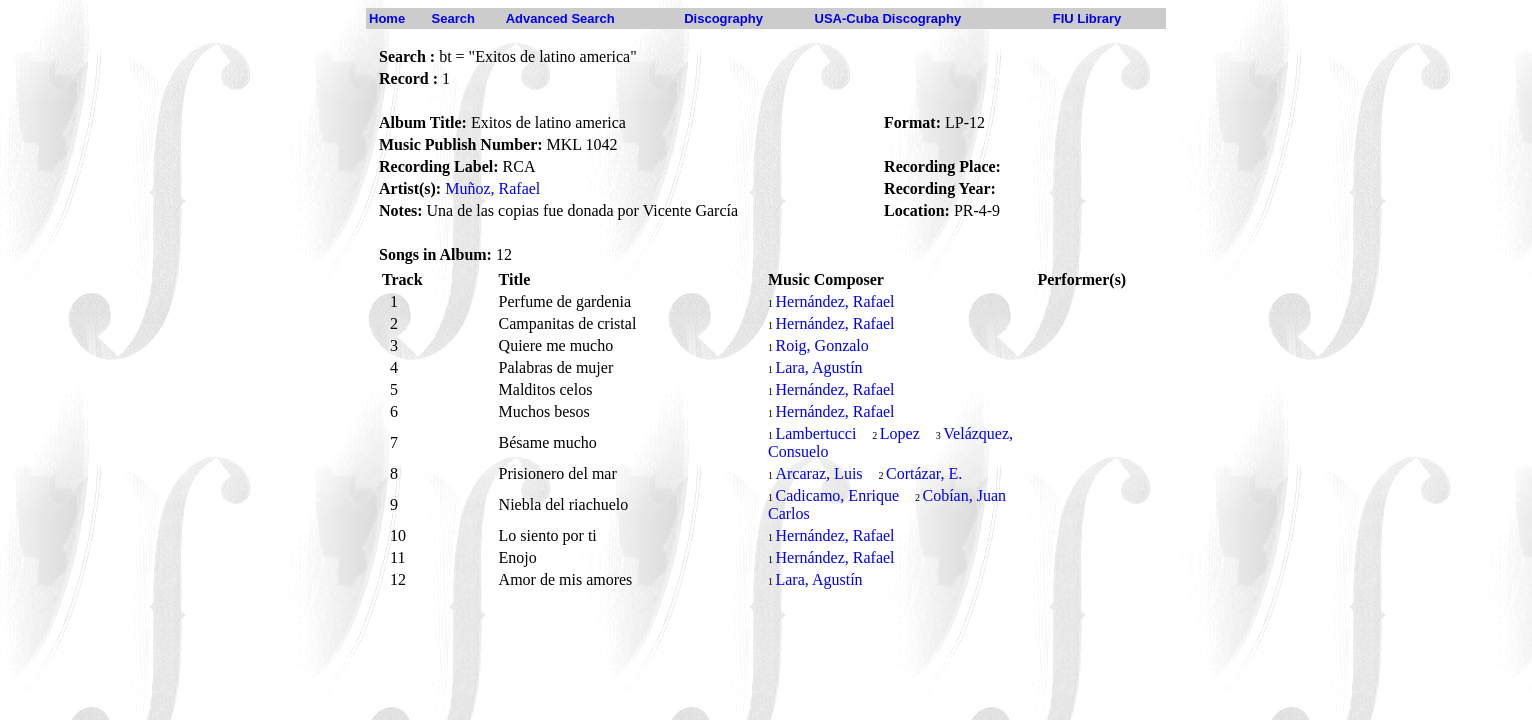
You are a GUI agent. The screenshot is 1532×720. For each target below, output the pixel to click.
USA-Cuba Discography (888, 18)
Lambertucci (815, 433)
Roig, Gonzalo (821, 345)
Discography (723, 18)
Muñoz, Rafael (492, 188)
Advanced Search (560, 18)
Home (387, 18)
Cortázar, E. (924, 473)
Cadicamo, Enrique (837, 495)
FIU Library (1087, 18)
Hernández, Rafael (834, 301)
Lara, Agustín (818, 367)
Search (453, 18)
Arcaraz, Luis (818, 473)
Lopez (900, 433)
